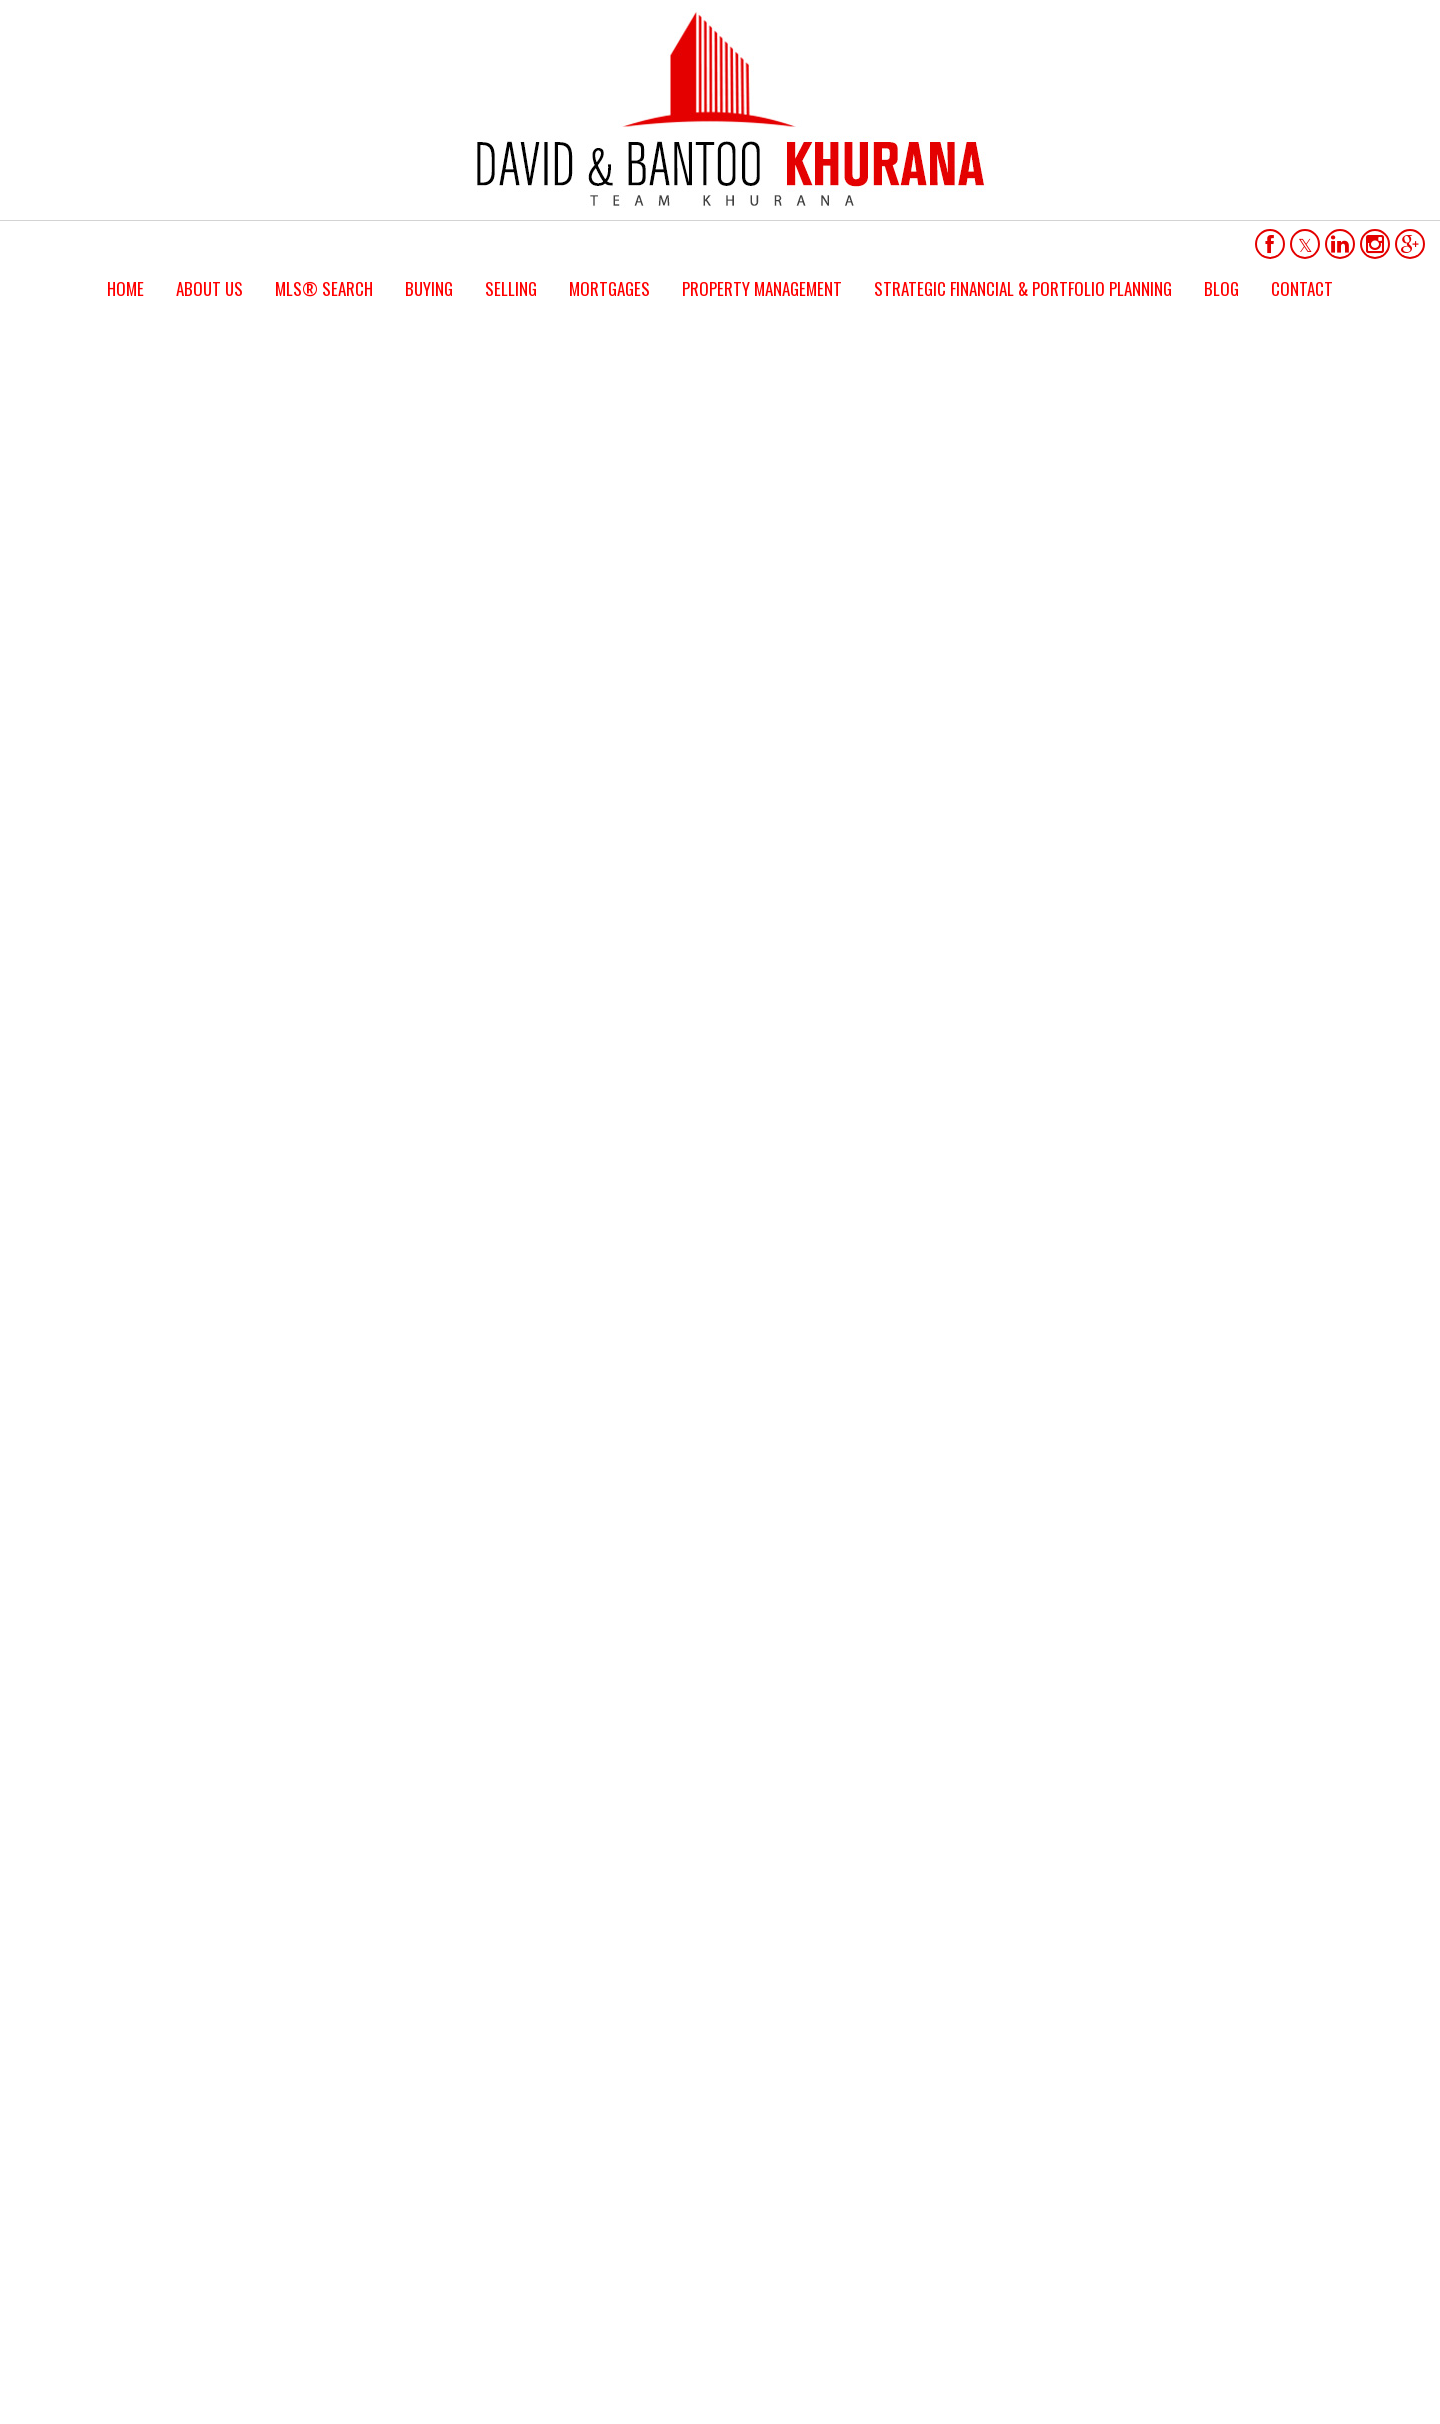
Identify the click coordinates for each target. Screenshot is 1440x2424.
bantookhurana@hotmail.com (376, 2115)
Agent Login (1316, 2269)
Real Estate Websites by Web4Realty (1150, 2269)
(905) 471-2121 (333, 2169)
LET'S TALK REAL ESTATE (720, 916)
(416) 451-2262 (333, 2142)
